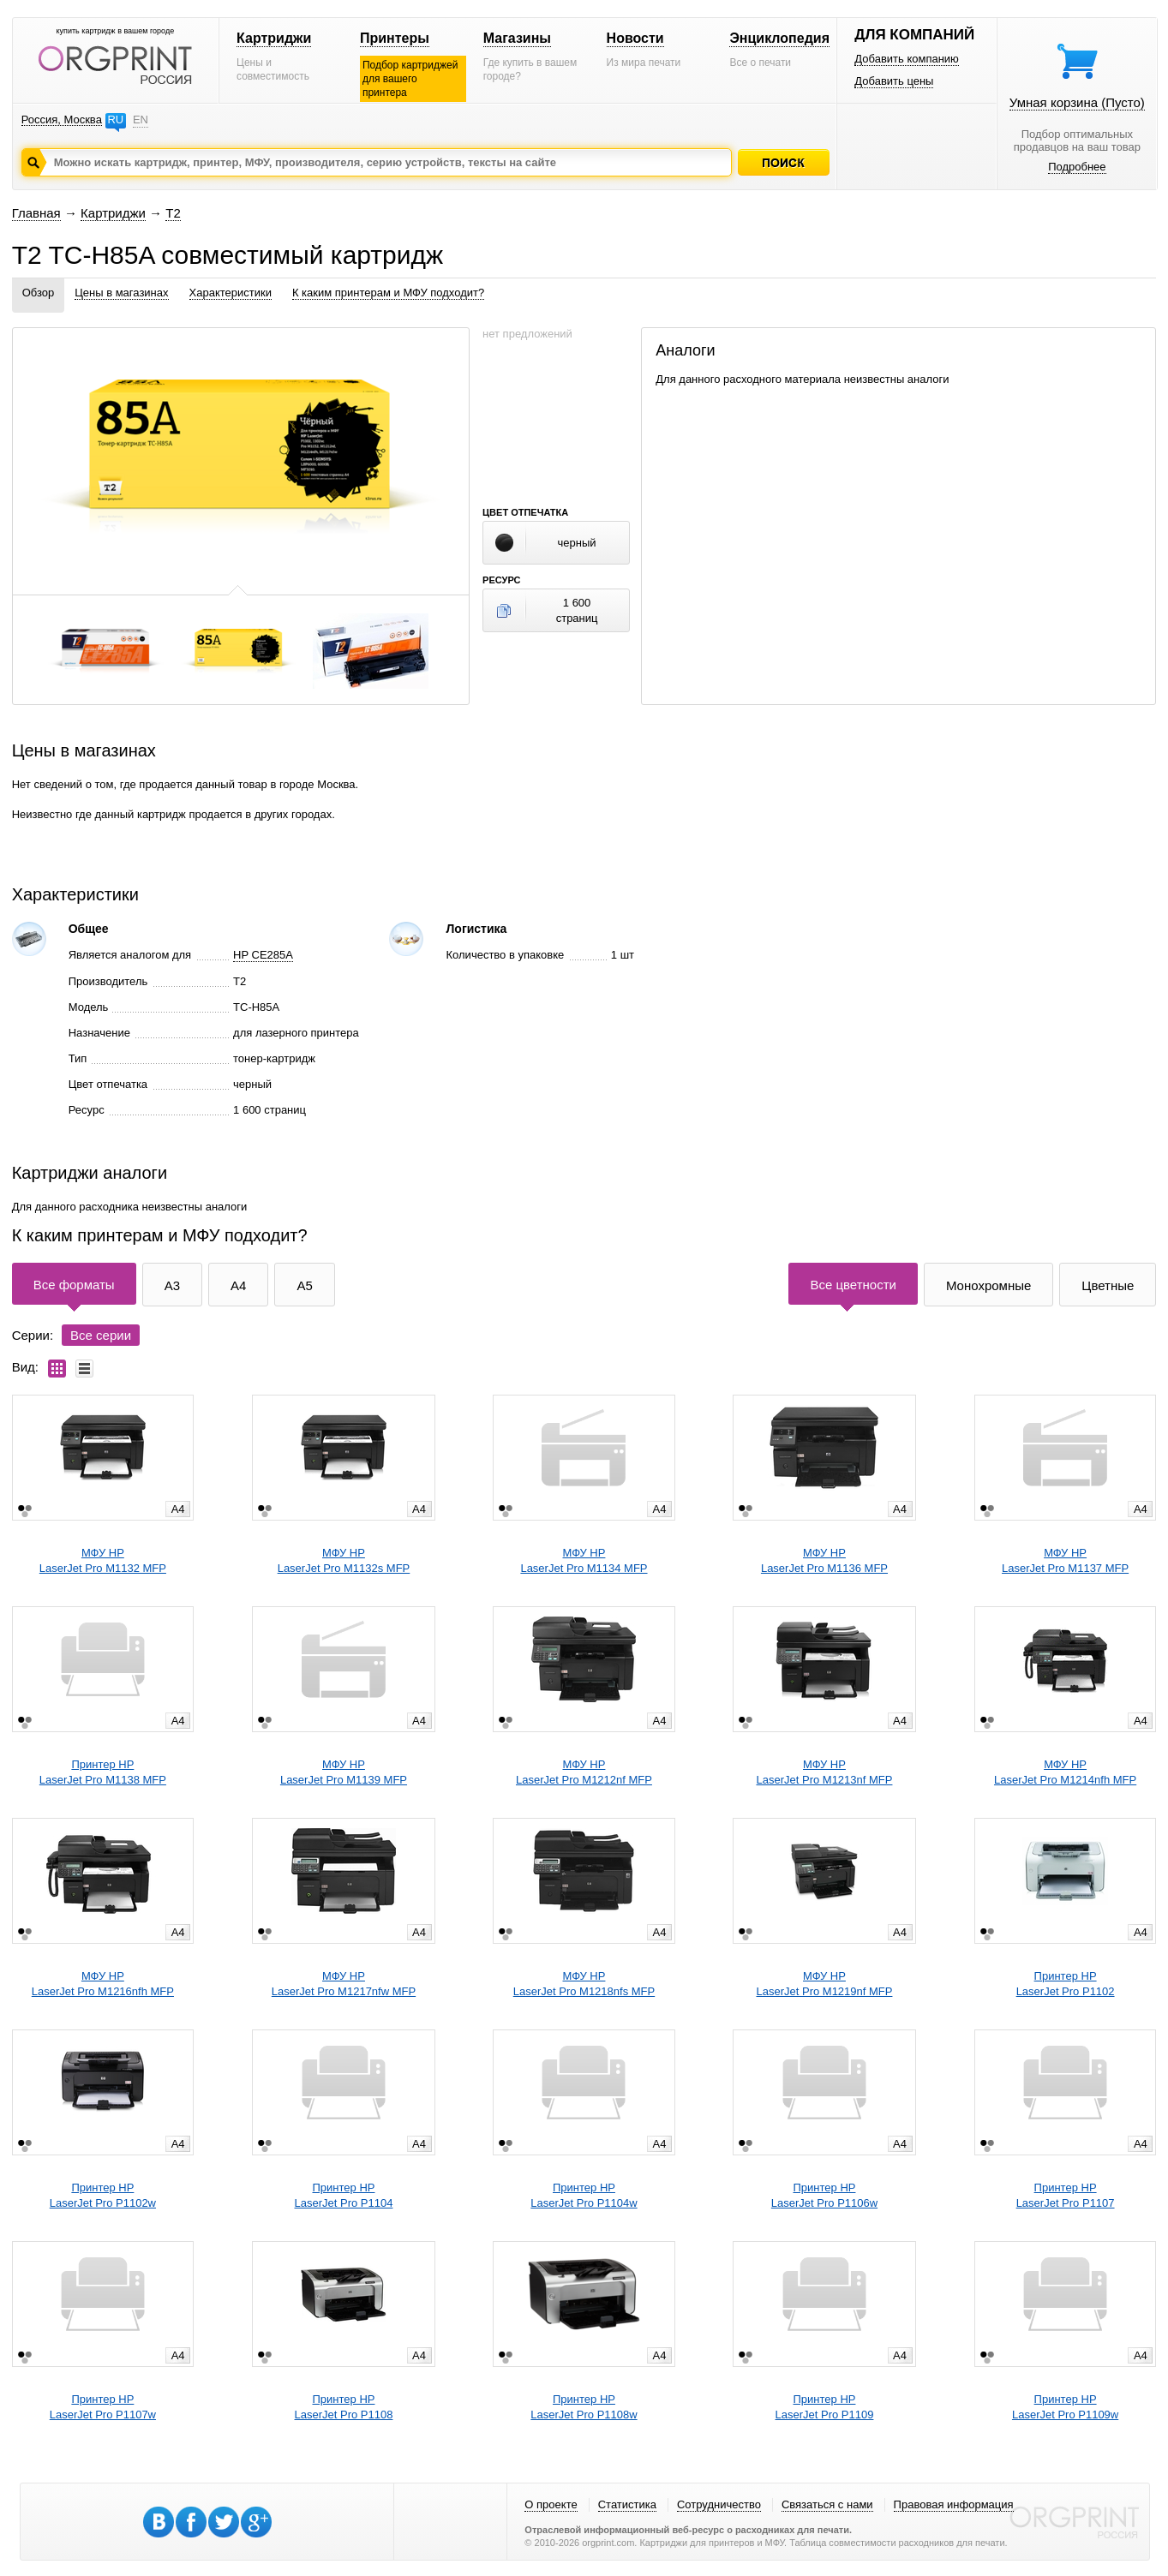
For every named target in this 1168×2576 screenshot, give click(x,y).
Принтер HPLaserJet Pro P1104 (344, 2195)
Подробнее (1076, 166)
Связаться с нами (827, 2504)
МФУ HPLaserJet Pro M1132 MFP (102, 1560)
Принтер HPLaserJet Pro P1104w (583, 2195)
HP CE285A (263, 954)
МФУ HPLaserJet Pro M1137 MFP (1065, 1560)
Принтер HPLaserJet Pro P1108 (344, 2407)
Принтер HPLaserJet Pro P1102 (1065, 1983)
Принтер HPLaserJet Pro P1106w (824, 2195)
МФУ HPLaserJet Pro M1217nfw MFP (344, 1983)
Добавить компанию (906, 58)
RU (115, 119)
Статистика (627, 2504)
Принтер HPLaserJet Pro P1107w (103, 2407)
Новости (635, 38)
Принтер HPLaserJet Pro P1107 (1065, 2195)
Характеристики (230, 292)
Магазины (517, 38)
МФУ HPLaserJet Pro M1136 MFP (824, 1560)
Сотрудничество (719, 2504)
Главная (36, 213)
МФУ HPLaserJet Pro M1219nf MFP (824, 1983)
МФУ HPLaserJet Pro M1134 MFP (583, 1560)
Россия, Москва (61, 119)
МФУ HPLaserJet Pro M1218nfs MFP (584, 1983)
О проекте (550, 2504)
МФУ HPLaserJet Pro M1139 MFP (343, 1772)
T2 (173, 213)
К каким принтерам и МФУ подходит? (388, 292)
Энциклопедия (779, 38)
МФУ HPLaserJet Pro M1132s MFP (344, 1560)
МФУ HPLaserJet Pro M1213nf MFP (824, 1772)
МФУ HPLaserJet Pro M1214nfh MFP (1065, 1772)
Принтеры (394, 38)
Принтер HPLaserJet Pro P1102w (103, 2195)
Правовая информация (954, 2504)
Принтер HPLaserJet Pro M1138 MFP (102, 1772)
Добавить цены (893, 81)
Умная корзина (1077, 102)
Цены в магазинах (121, 292)
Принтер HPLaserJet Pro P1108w (583, 2407)
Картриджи (274, 38)
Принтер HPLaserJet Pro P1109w (1065, 2407)
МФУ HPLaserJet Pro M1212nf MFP (584, 1772)
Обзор (38, 292)
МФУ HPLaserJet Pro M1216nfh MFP (103, 1983)
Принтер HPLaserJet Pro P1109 (825, 2407)
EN (140, 119)
